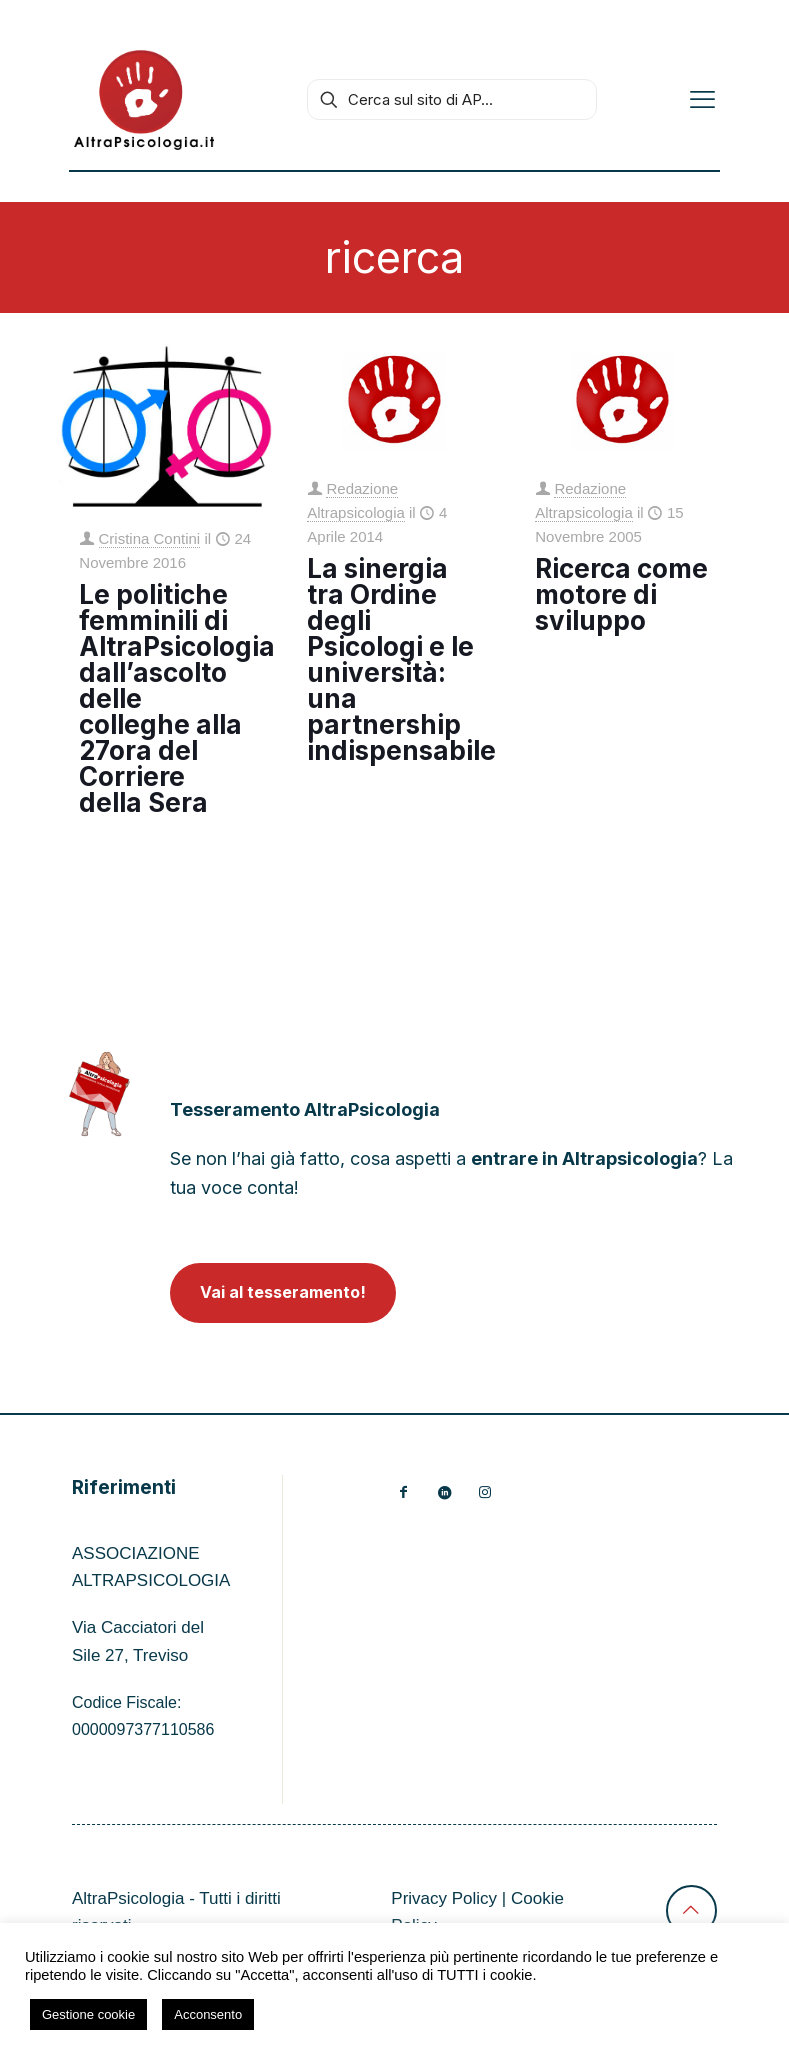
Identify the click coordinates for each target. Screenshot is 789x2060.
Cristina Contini (150, 538)
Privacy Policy (444, 1898)
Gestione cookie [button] (88, 2014)
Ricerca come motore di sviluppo (621, 594)
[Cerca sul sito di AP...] (452, 99)
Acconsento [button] (208, 2014)
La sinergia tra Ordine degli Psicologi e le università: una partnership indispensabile (401, 659)
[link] (100, 1094)
